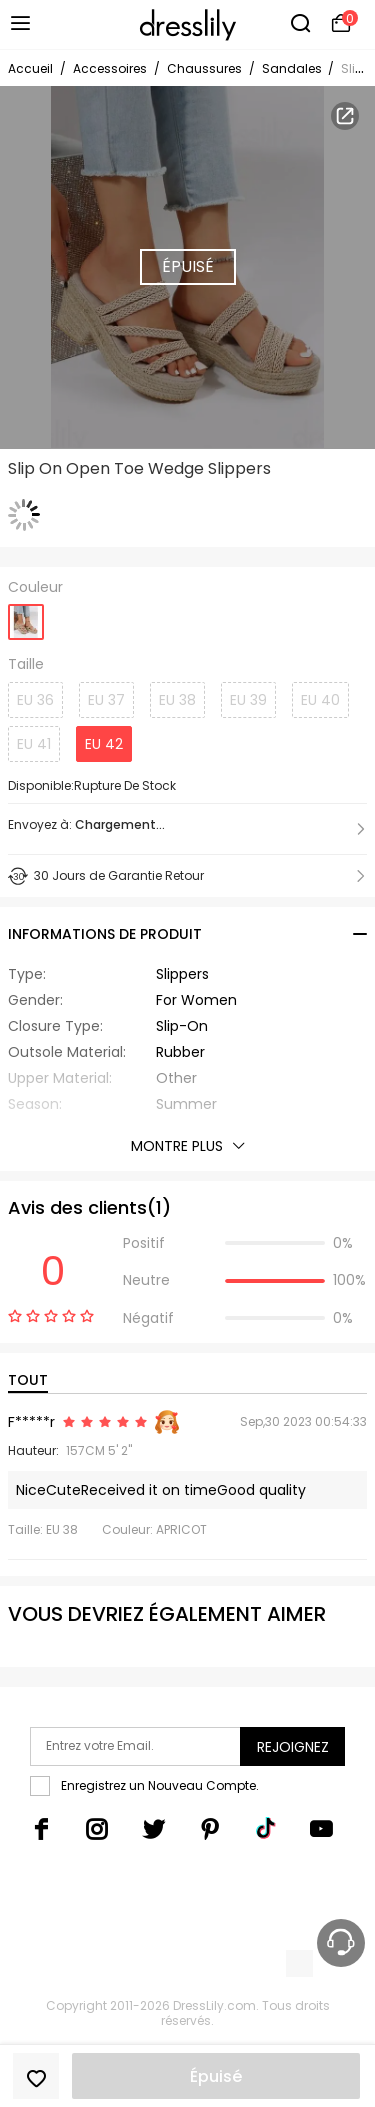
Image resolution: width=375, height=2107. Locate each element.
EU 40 (320, 700)
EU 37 (106, 700)
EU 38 (177, 700)
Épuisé (216, 2076)
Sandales (293, 68)
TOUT (28, 1380)
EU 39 (248, 700)
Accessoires (110, 68)
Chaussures (204, 68)
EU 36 (35, 700)
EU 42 (104, 744)
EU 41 (34, 744)
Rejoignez (293, 1747)
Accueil (30, 68)
